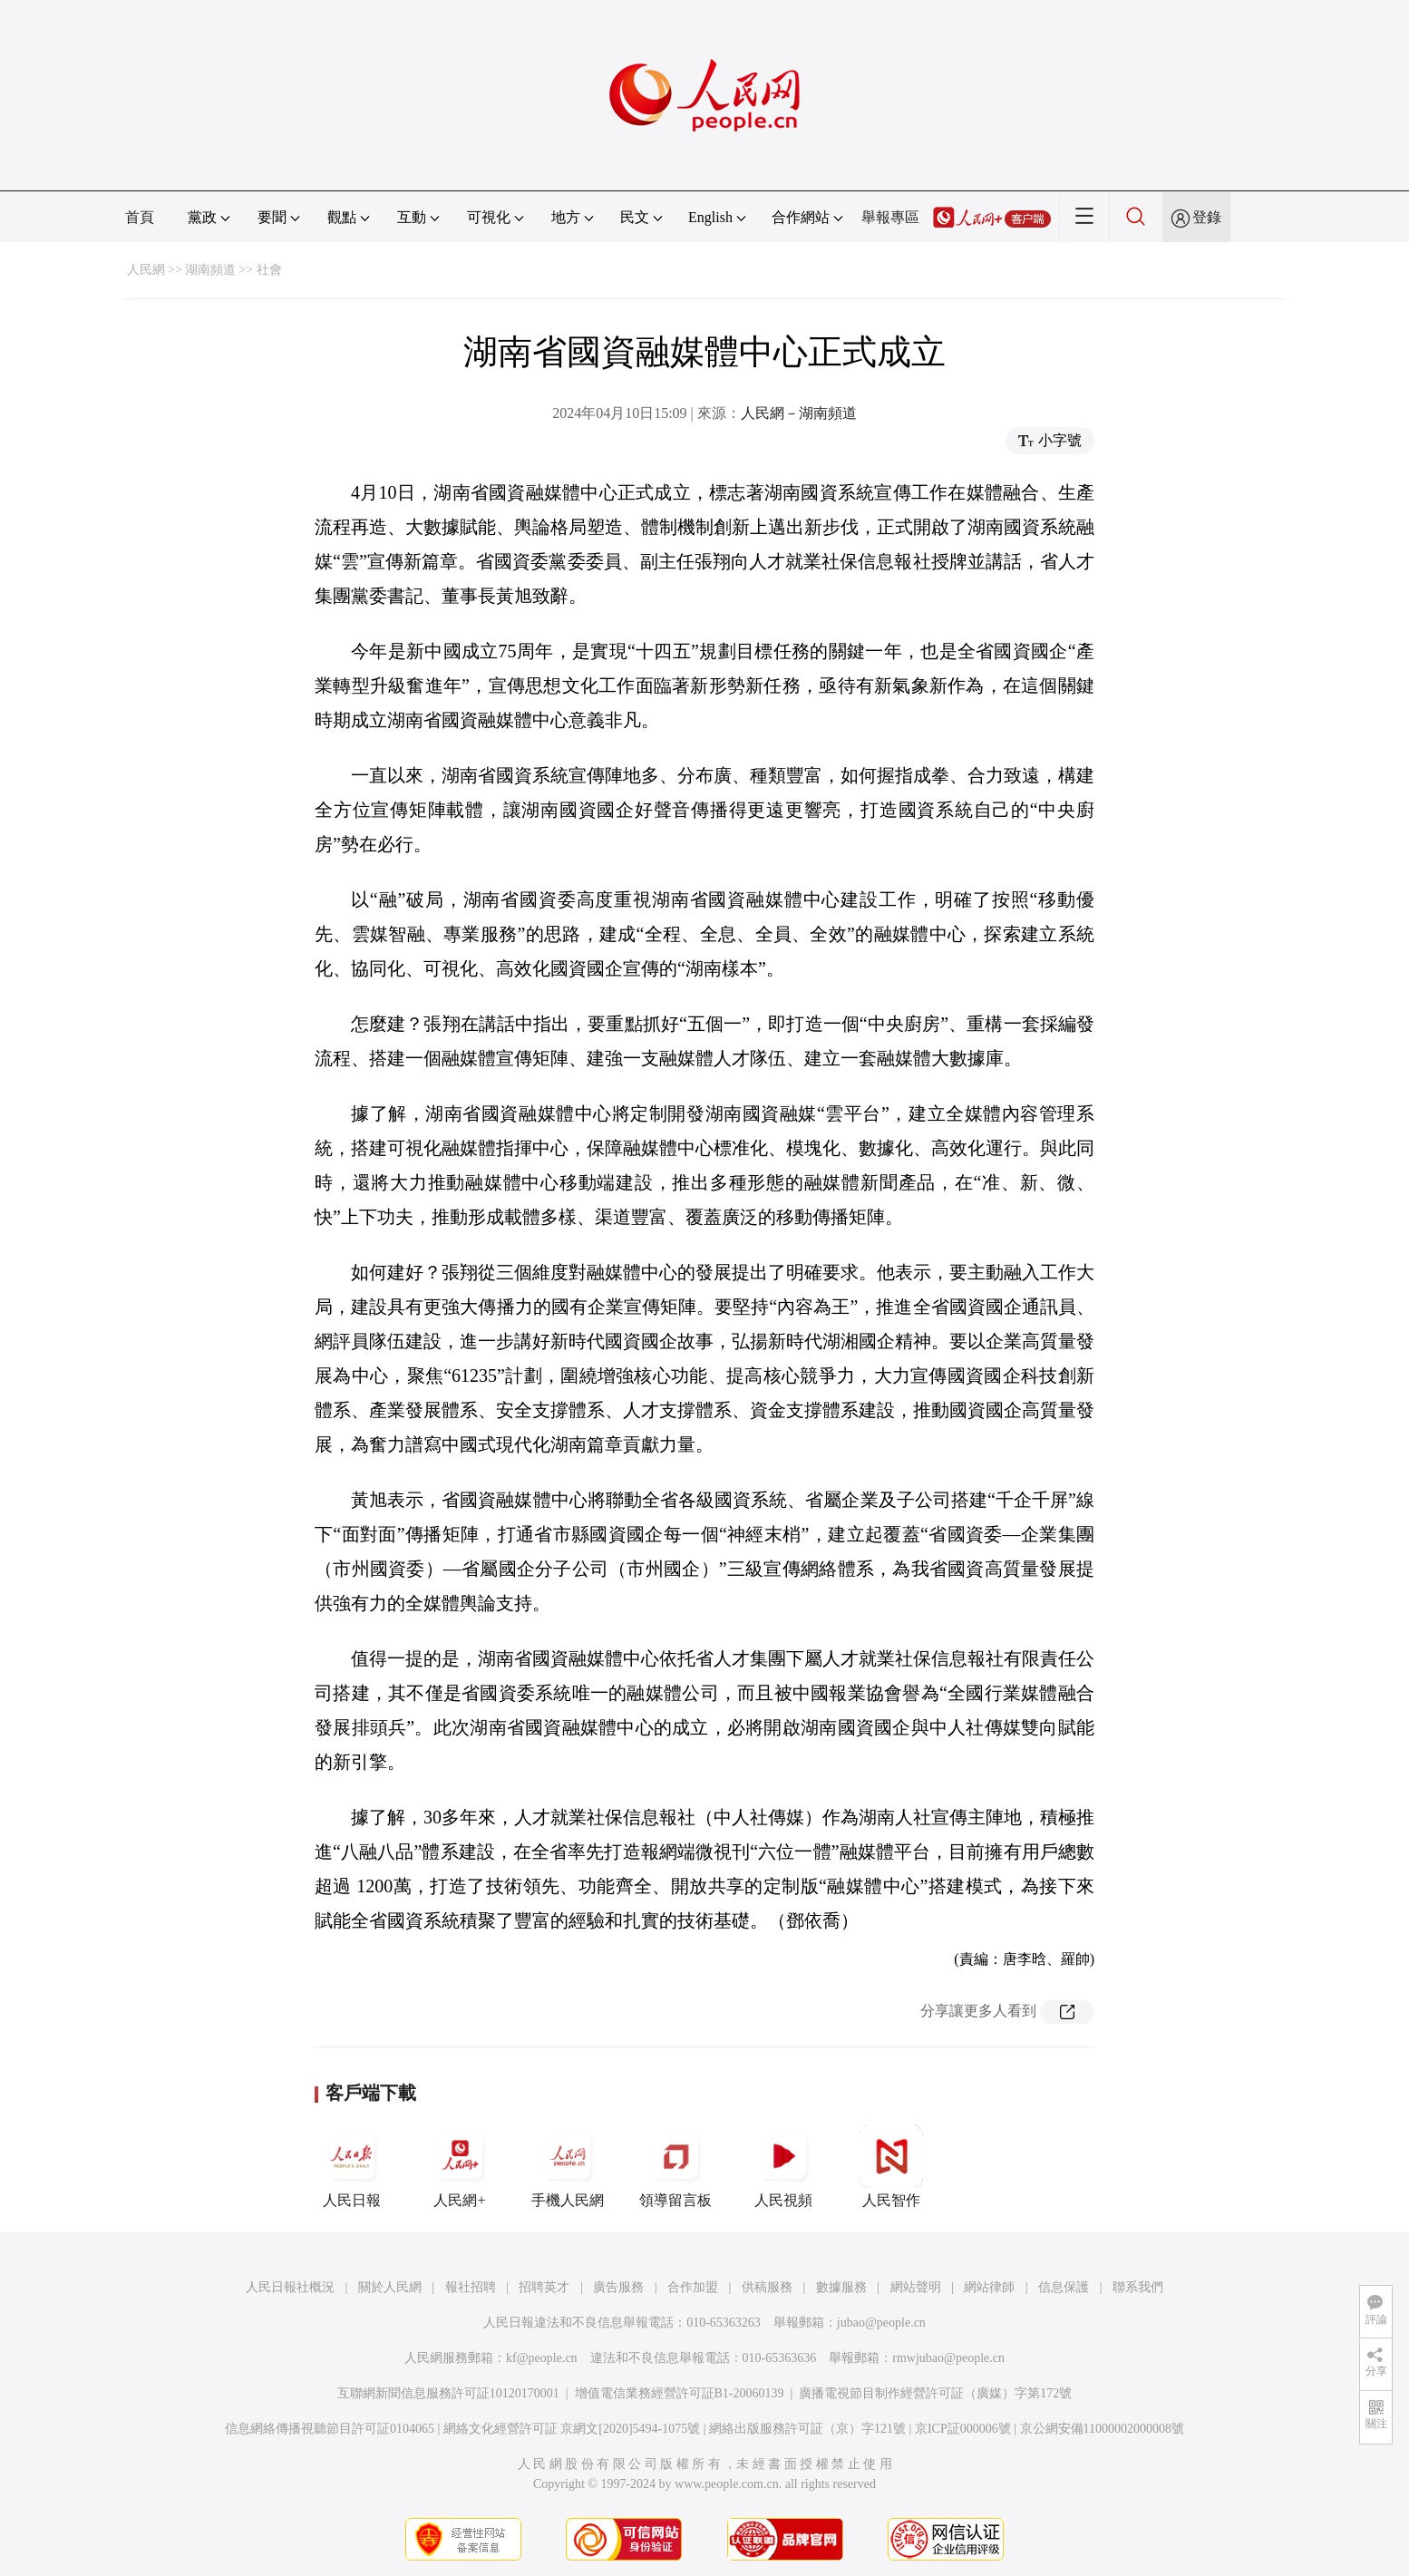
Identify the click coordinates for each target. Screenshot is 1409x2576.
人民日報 (352, 2166)
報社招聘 (470, 2287)
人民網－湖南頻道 (799, 413)
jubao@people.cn (881, 2322)
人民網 (146, 270)
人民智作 (891, 2166)
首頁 (139, 217)
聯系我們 (1138, 2287)
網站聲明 (915, 2287)
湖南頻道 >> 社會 (233, 270)
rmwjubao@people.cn (948, 2358)
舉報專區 (890, 217)
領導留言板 (675, 2166)
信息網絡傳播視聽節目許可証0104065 (329, 2428)
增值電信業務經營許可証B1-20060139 (679, 2393)
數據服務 (841, 2287)
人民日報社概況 (290, 2287)
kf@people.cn (542, 2358)
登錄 (1206, 217)
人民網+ (459, 2166)
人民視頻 (783, 2166)
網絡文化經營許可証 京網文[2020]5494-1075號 (572, 2428)
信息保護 (1063, 2287)
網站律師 (989, 2287)
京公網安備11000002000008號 (1102, 2428)
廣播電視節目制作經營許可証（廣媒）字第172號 (935, 2393)
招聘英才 (544, 2287)
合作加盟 (692, 2287)
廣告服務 (618, 2287)
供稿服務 (767, 2287)
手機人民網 (567, 2166)
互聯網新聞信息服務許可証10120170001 (448, 2393)
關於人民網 (390, 2287)
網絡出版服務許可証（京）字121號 (807, 2428)
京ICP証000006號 (963, 2428)
